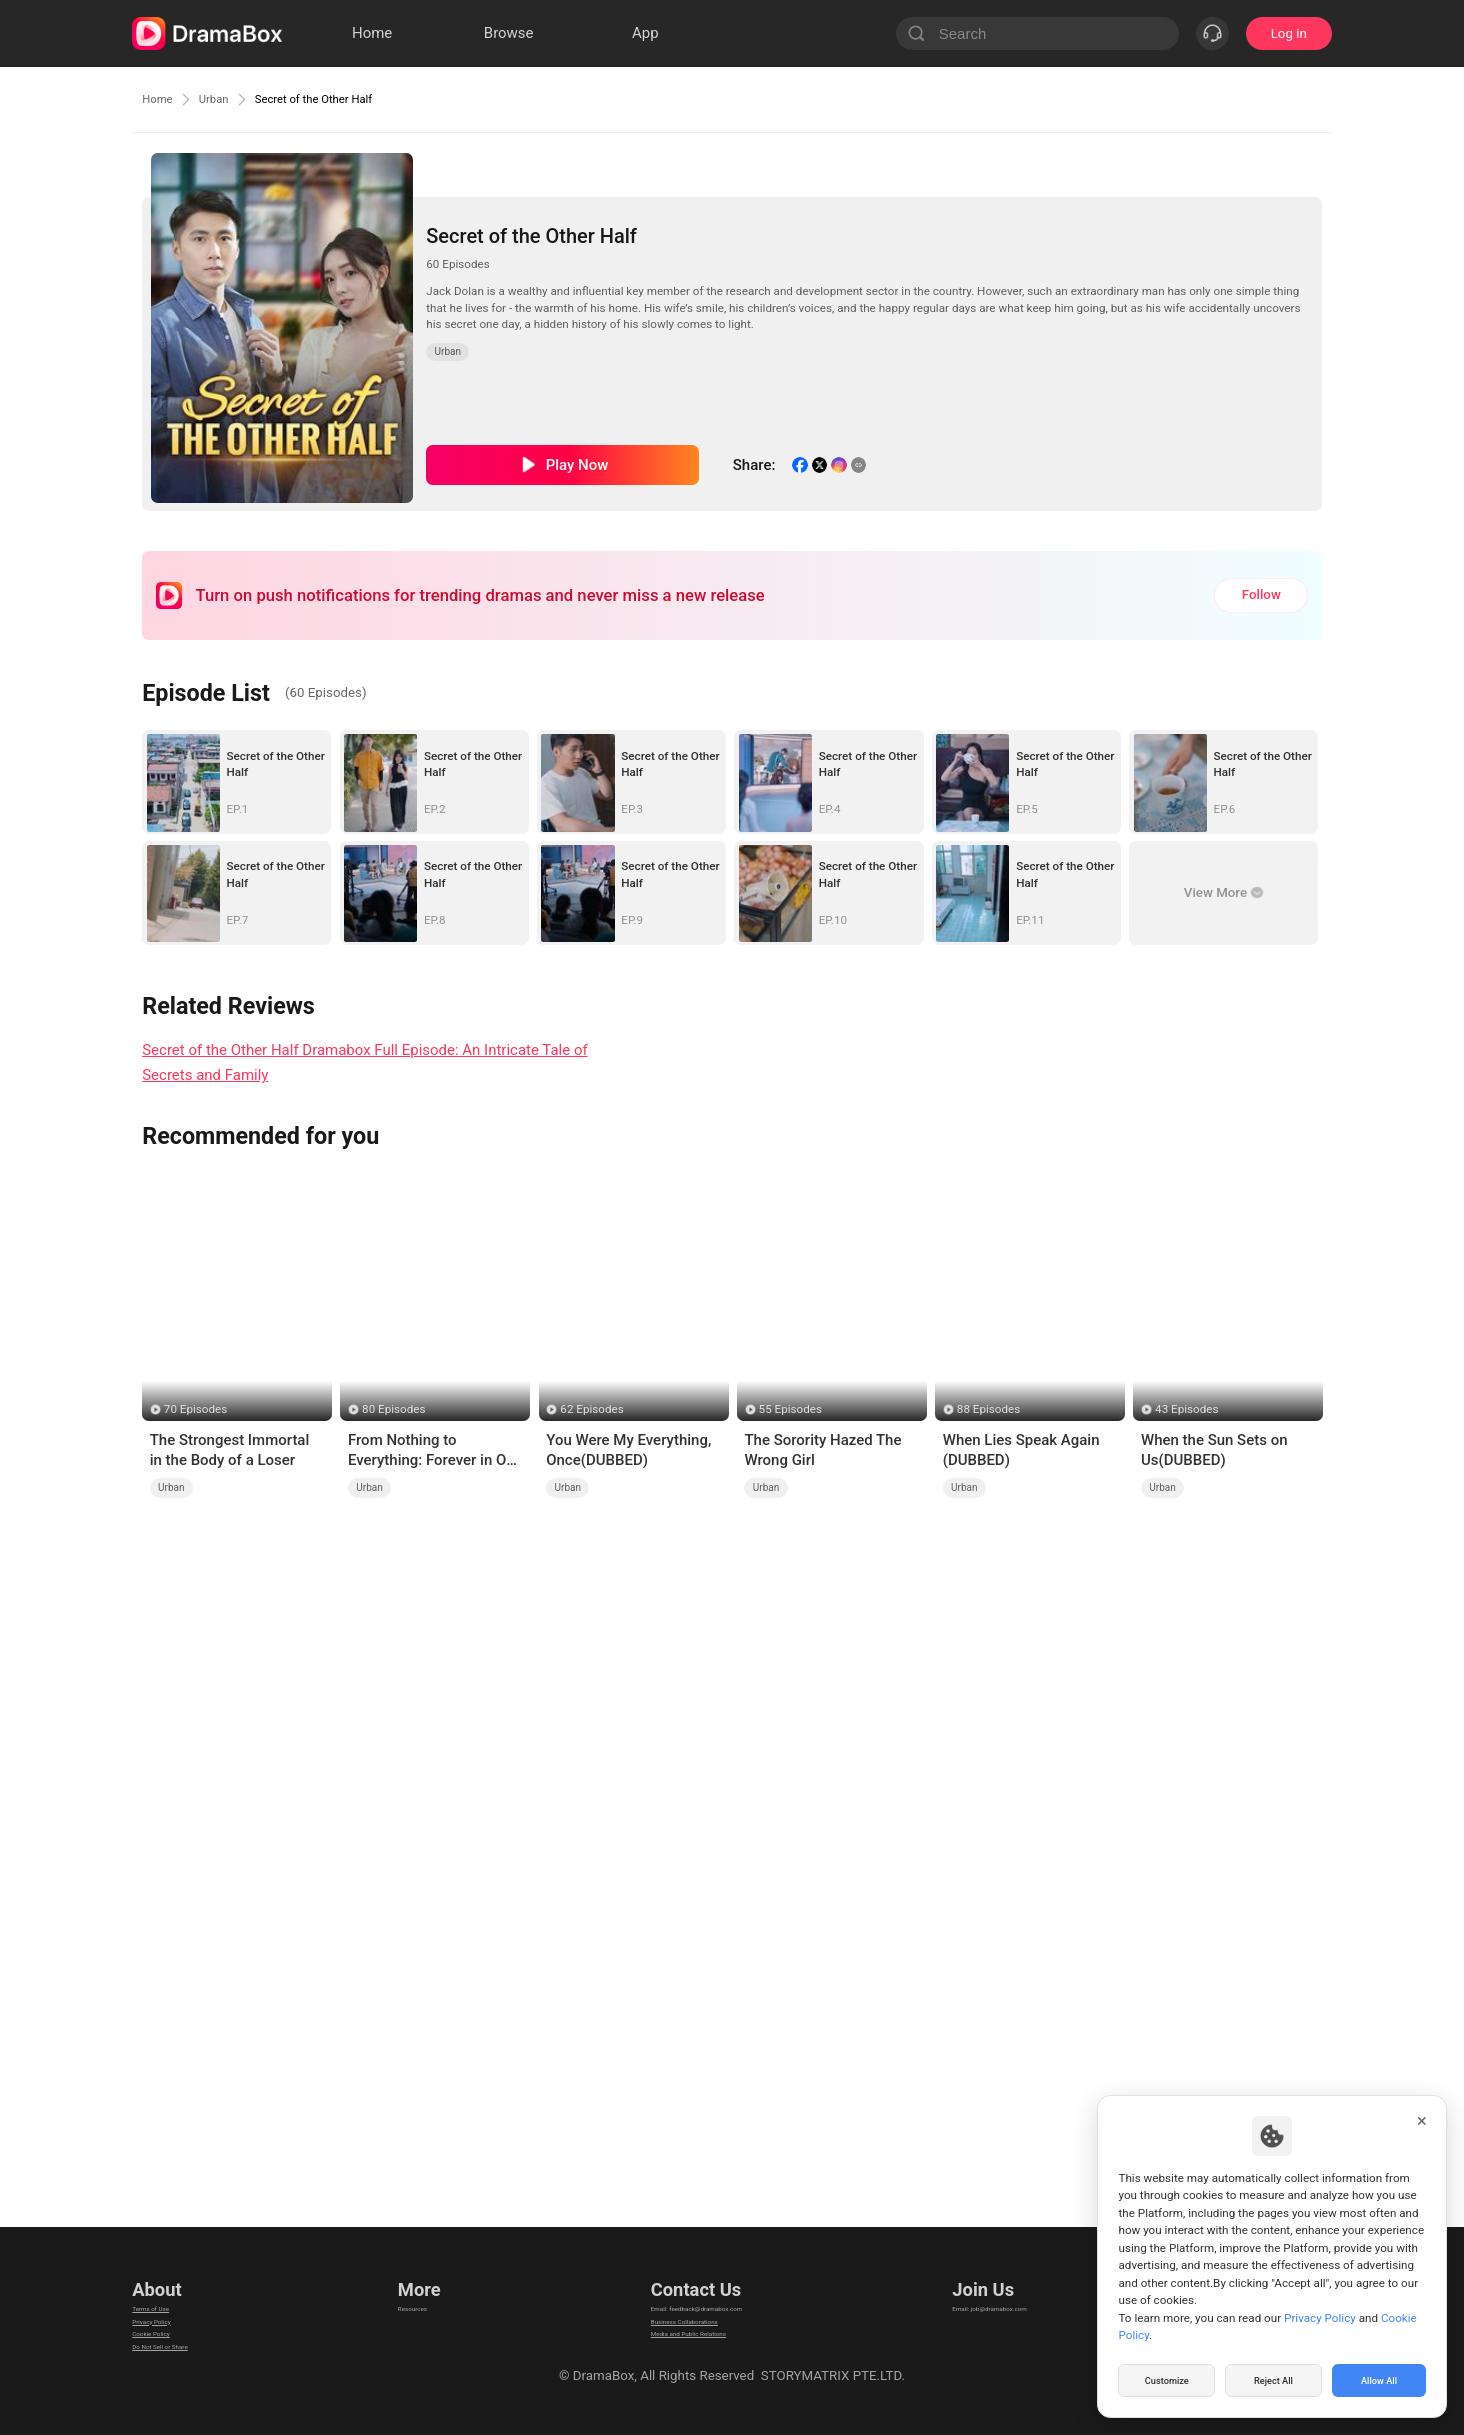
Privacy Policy (173, 2318)
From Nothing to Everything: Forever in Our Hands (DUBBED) (434, 1451)
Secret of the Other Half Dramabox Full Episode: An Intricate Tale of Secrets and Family (364, 1062)
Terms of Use (171, 2293)
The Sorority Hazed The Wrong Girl (822, 1450)
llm (402, 2318)
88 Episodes (988, 1409)
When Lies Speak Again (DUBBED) (1021, 1450)
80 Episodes (393, 1409)
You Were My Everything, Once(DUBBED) (628, 1450)
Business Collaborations (669, 2318)
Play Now (577, 465)
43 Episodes (1186, 1409)
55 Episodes (790, 1409)
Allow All (1380, 2379)
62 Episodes (591, 1409)
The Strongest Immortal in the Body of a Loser (230, 1450)
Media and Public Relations (678, 2343)
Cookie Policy (172, 2343)
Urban (229, 99)
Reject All (1273, 2379)
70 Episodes (195, 1409)
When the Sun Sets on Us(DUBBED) (1214, 1450)
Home (162, 99)
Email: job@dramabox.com (1015, 2293)
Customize (1167, 2379)
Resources (424, 2293)
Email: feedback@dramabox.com (695, 2293)
